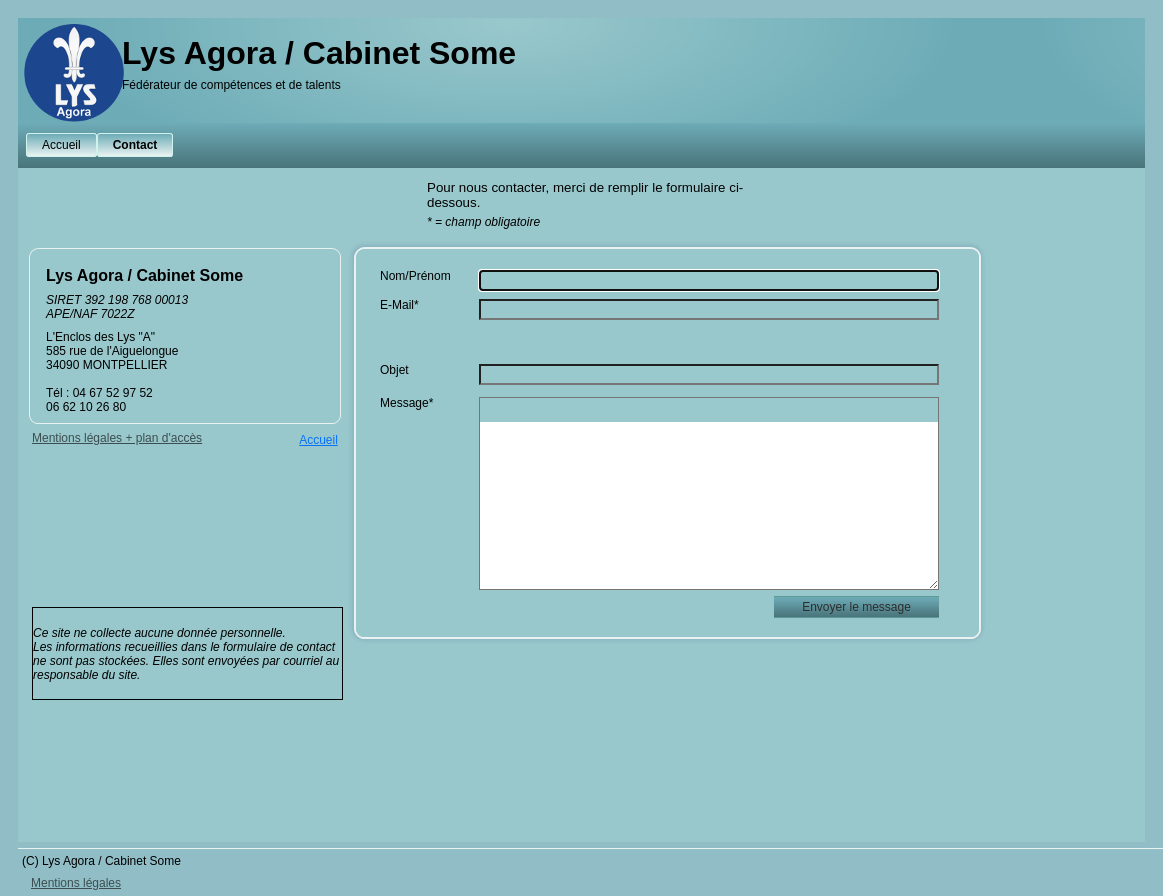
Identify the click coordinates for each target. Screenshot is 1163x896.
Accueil (61, 145)
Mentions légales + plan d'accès (117, 438)
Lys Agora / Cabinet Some (319, 53)
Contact (135, 145)
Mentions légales (76, 883)
